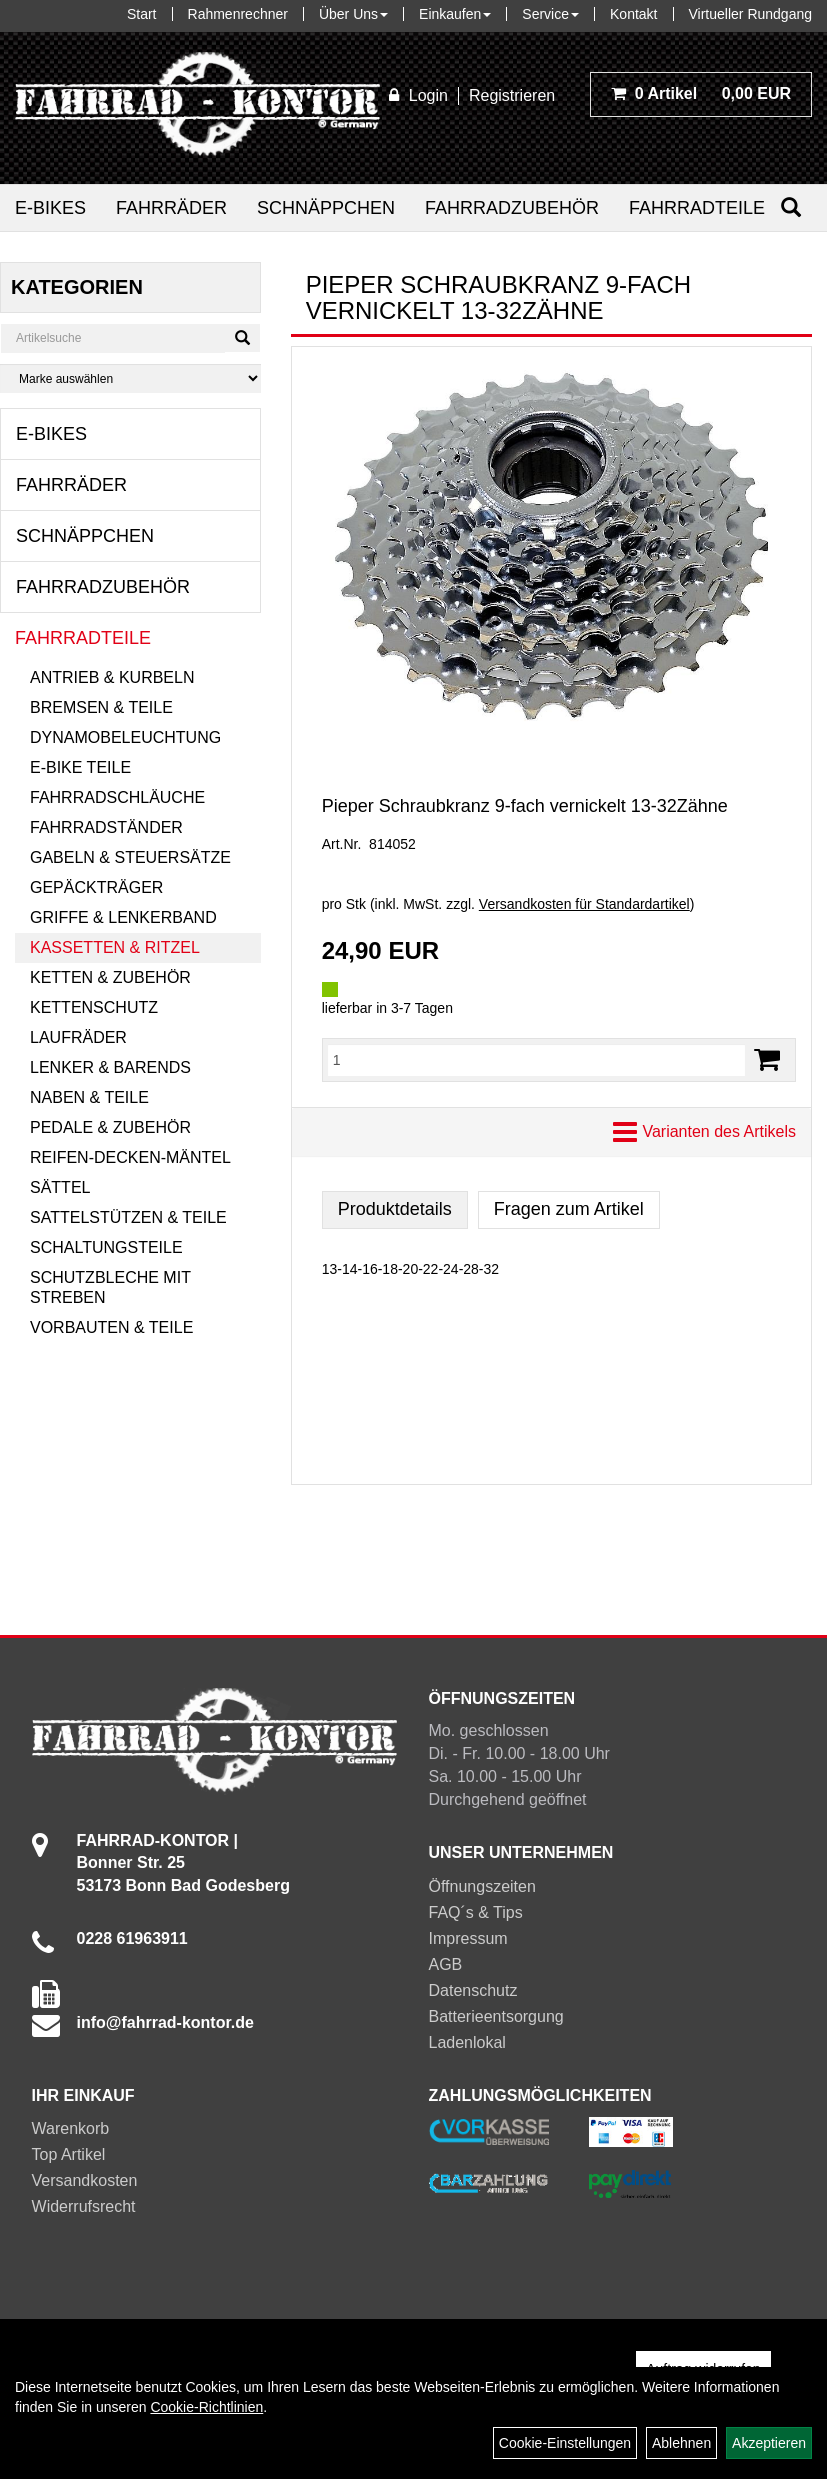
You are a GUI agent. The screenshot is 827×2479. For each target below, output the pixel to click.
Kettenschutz (94, 1007)
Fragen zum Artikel (569, 1209)
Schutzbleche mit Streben (110, 1287)
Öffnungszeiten (482, 1886)
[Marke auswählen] (130, 378)
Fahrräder (171, 208)
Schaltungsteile (106, 1247)
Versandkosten (85, 2180)
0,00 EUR (701, 93)
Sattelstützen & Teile (128, 1217)
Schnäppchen (326, 208)
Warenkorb (71, 2128)
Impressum (468, 1938)
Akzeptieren (769, 2443)
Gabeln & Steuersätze (130, 857)
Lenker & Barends (110, 1067)
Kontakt (633, 14)
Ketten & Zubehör (110, 977)
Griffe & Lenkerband (123, 917)
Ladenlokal (467, 2042)
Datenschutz (473, 1990)
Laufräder (78, 1037)
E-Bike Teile (80, 767)
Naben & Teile (89, 1097)
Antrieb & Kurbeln (112, 677)
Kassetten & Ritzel (115, 947)
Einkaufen (455, 14)
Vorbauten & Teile (111, 1327)
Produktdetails (395, 1209)
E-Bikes (50, 208)
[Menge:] (536, 1060)
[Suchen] (791, 207)
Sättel (60, 1187)
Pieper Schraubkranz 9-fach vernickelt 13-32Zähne (525, 806)
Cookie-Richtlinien (206, 2407)
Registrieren (512, 95)
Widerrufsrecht (84, 2206)
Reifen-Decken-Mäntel (130, 1157)
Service (550, 14)
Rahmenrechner (238, 14)
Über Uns (353, 14)
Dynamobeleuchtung (125, 737)
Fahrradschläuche (117, 797)
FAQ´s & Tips (476, 1912)
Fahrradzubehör (512, 208)
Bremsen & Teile (101, 707)
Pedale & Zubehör (110, 1127)
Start (142, 14)
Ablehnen (681, 2443)
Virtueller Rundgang (751, 14)
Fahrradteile (697, 208)
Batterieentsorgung (496, 2016)
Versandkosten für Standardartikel (584, 904)
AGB (446, 1964)
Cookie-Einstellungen (565, 2443)
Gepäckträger (96, 887)
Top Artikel (69, 2154)
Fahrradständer (106, 827)
